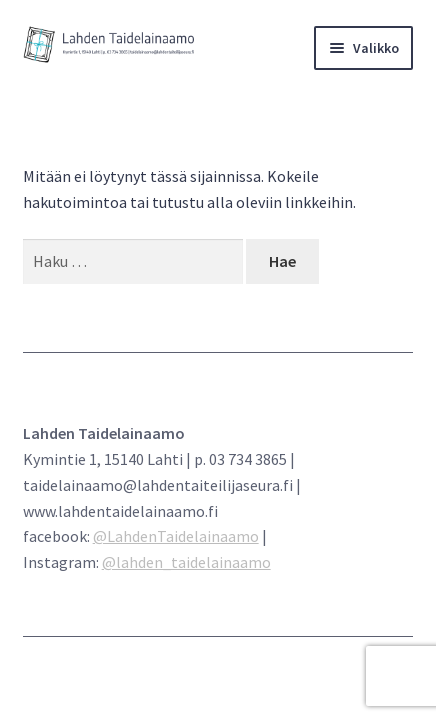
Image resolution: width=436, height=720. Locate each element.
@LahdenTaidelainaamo (176, 536)
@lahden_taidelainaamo (186, 562)
